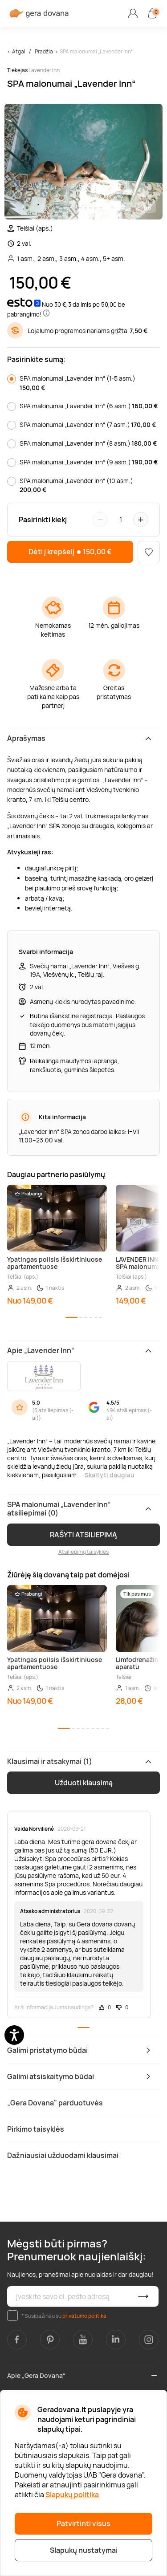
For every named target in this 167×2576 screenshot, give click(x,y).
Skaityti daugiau (109, 1475)
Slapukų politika (72, 2494)
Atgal (18, 51)
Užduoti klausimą (84, 1783)
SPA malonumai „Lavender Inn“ (96, 51)
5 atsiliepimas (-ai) (52, 1414)
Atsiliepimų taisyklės (83, 1552)
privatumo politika (84, 2316)
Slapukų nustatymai (84, 2550)
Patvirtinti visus (83, 2523)
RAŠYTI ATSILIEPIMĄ (83, 1535)
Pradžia (44, 51)
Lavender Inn (44, 70)
